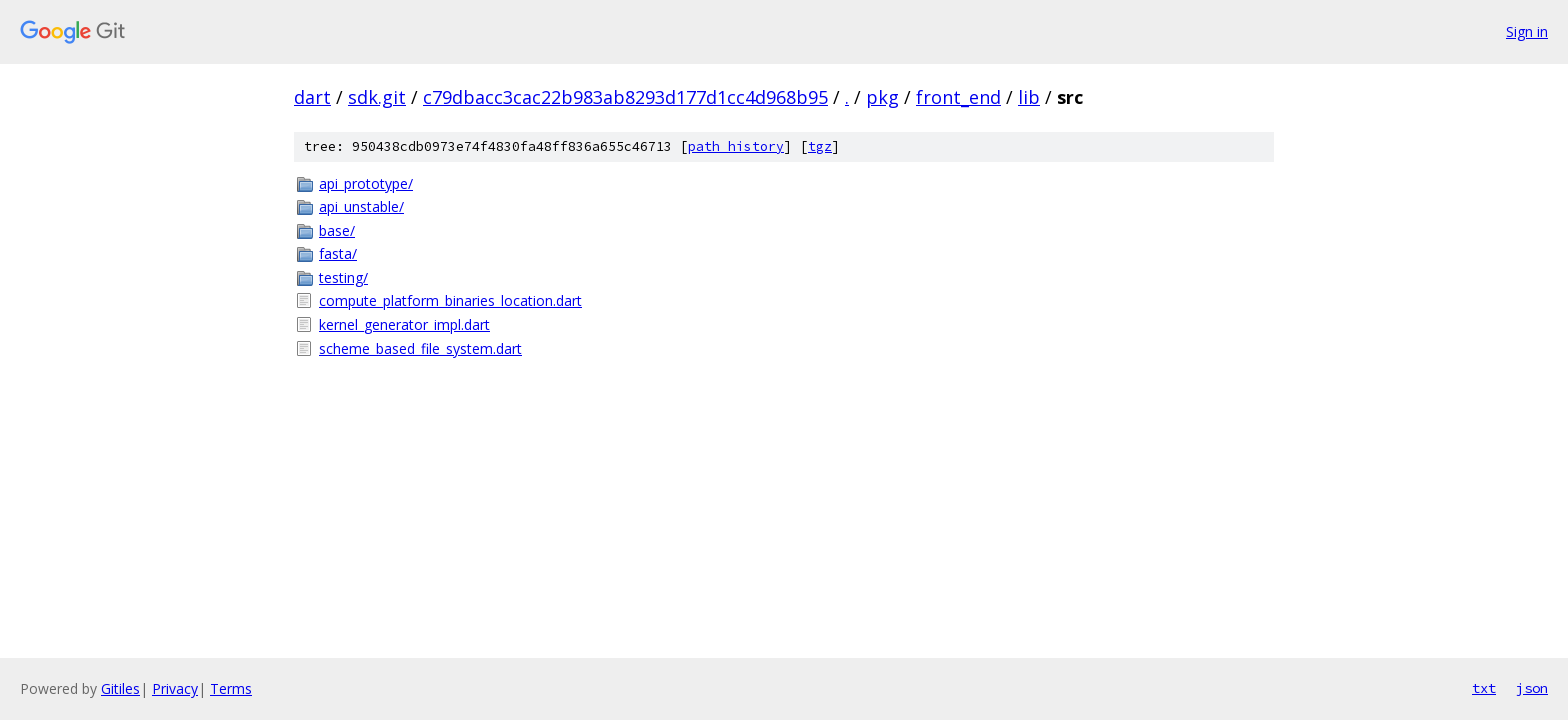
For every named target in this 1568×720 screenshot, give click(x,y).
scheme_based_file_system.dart (420, 348)
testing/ (343, 277)
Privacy (175, 688)
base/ (337, 230)
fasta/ (338, 253)
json (1532, 688)
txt (1484, 688)
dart (312, 97)
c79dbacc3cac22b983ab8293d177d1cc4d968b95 (625, 97)
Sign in (1527, 31)
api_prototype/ (366, 183)
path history (736, 146)
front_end (958, 97)
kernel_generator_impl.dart (404, 324)
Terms (231, 688)
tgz (820, 146)
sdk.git (377, 97)
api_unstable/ (361, 206)
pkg (882, 97)
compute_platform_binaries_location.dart (450, 300)
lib (1029, 97)
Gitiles (120, 688)
